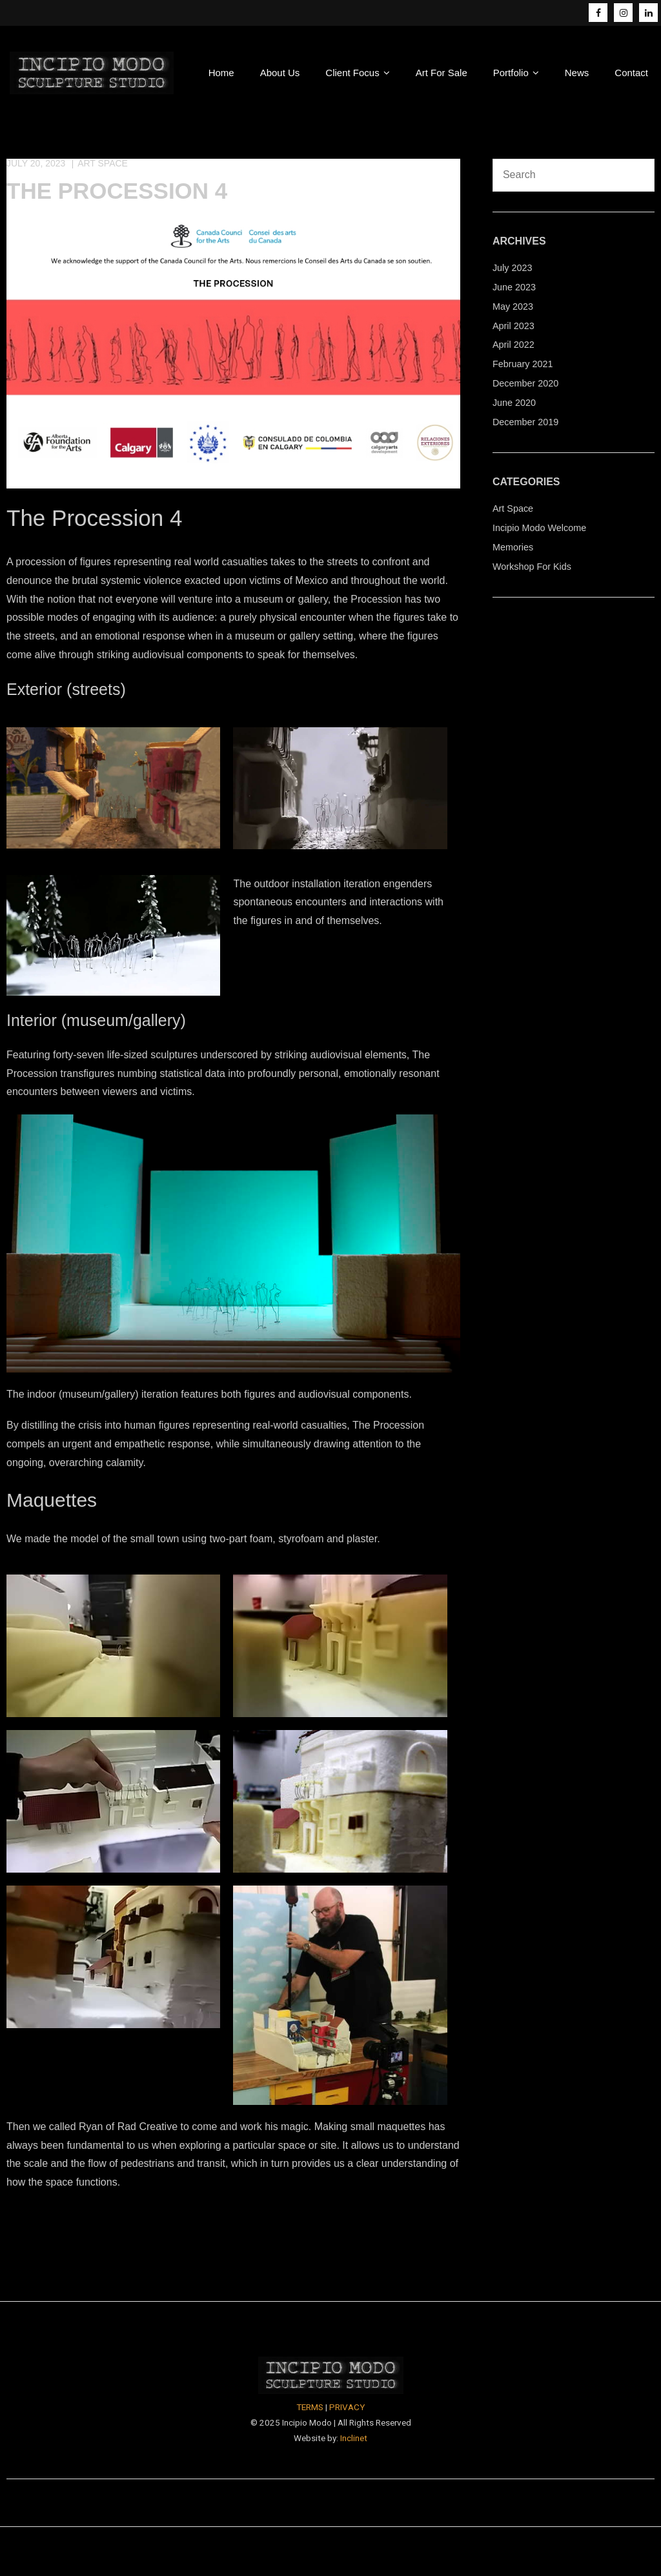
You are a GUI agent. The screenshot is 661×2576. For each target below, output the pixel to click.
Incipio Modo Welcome (539, 528)
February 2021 (523, 364)
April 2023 (513, 326)
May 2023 (513, 306)
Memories (513, 547)
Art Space (102, 163)
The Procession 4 (116, 190)
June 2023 (514, 287)
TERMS (309, 2407)
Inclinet (353, 2438)
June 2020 (514, 402)
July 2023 (513, 268)
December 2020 (525, 383)
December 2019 (525, 422)
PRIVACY (347, 2407)
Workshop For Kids (532, 566)
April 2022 (513, 344)
